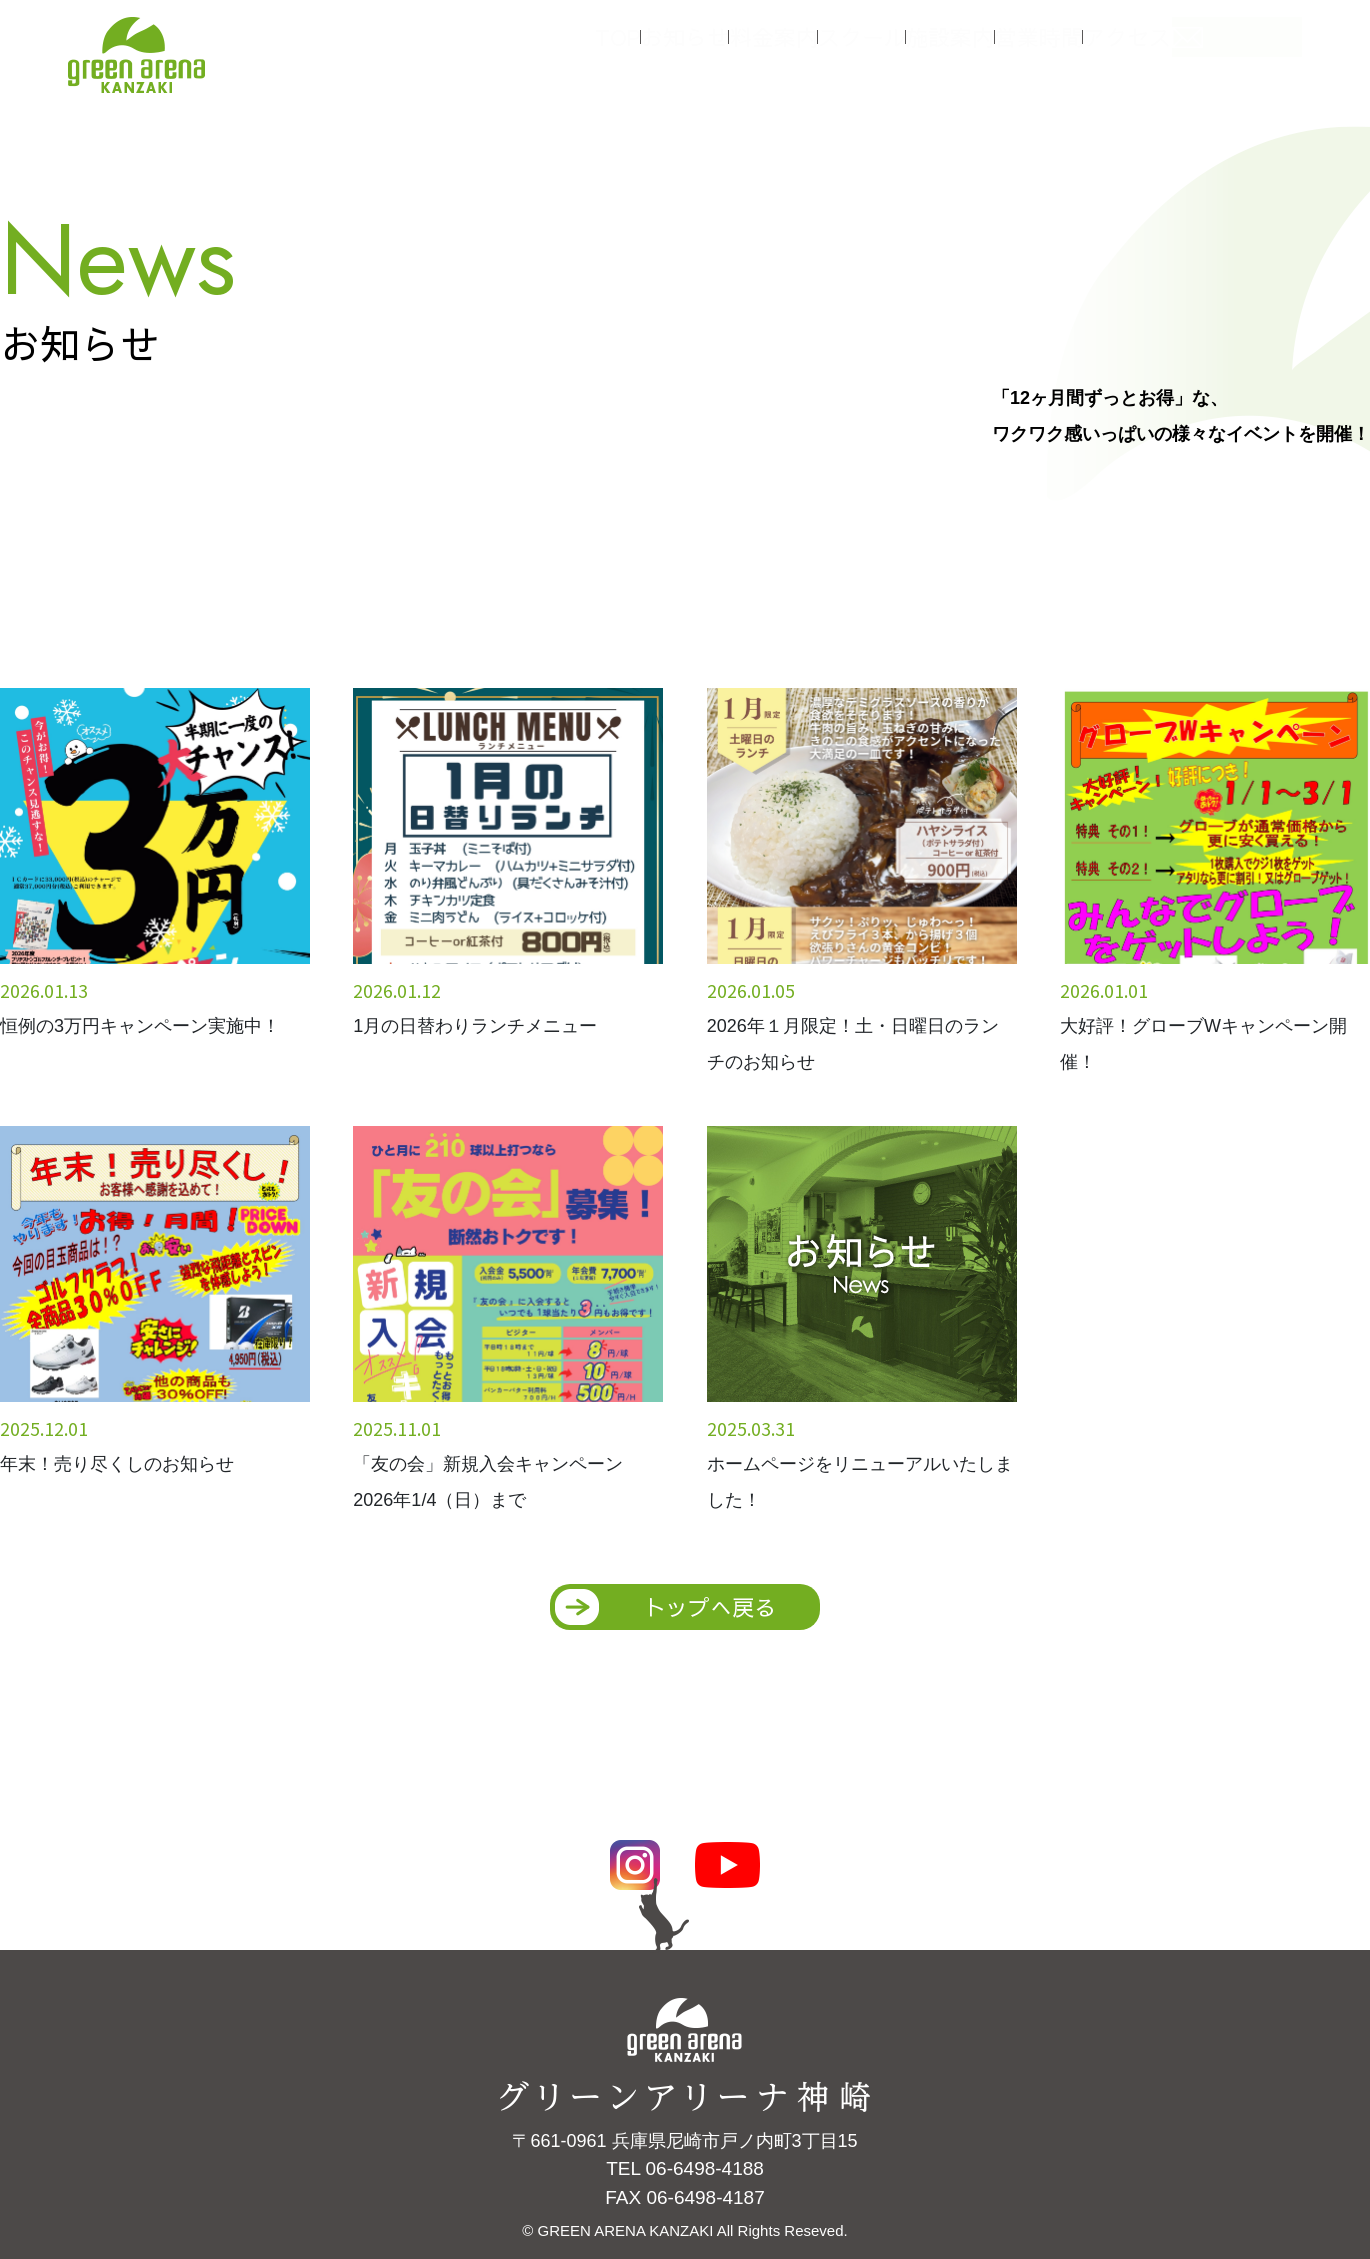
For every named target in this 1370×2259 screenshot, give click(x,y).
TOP (605, 48)
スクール (890, 48)
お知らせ (690, 48)
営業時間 (1090, 48)
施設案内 (990, 48)
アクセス (1190, 48)
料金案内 (790, 48)
